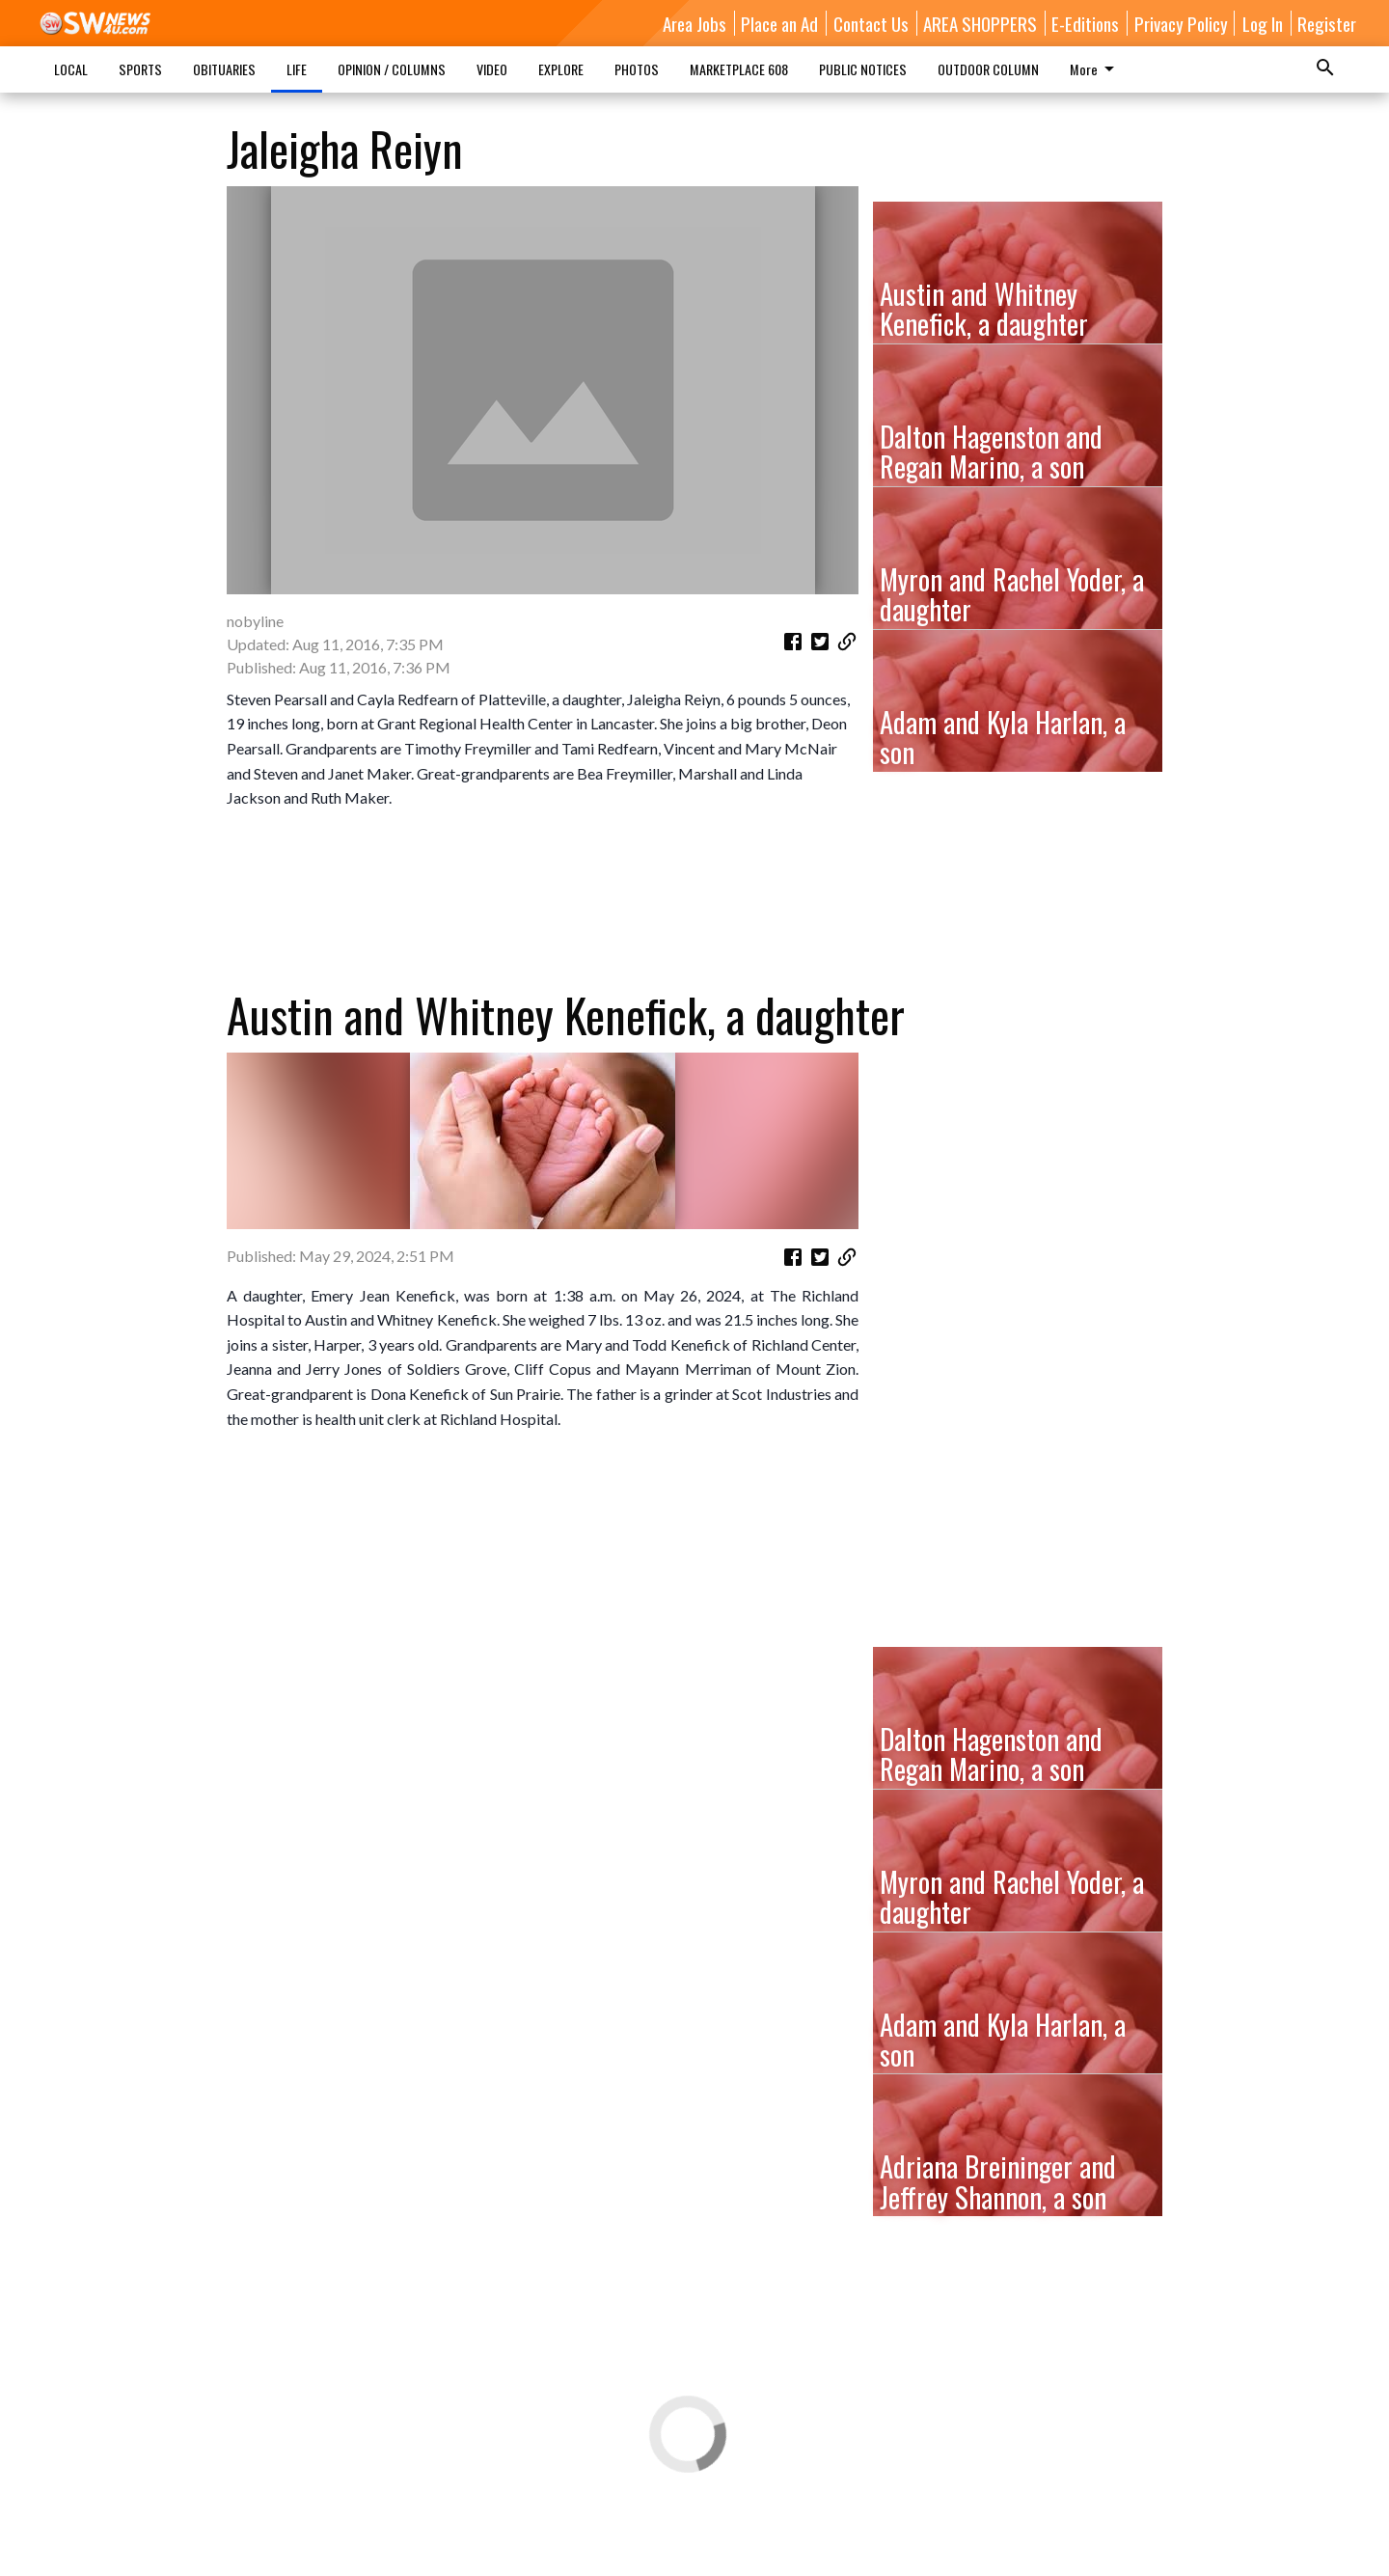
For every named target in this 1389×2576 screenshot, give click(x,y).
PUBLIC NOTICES (863, 69)
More (1095, 69)
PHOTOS (636, 69)
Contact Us (871, 23)
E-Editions (1085, 23)
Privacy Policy (1181, 23)
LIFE (296, 69)
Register (1326, 23)
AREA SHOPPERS (980, 23)
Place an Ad (779, 23)
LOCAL (71, 69)
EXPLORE (561, 69)
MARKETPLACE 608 (739, 69)
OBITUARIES (224, 69)
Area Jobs (694, 23)
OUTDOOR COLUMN (988, 69)
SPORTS (140, 69)
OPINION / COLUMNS (392, 69)
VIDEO (492, 69)
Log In (1262, 23)
